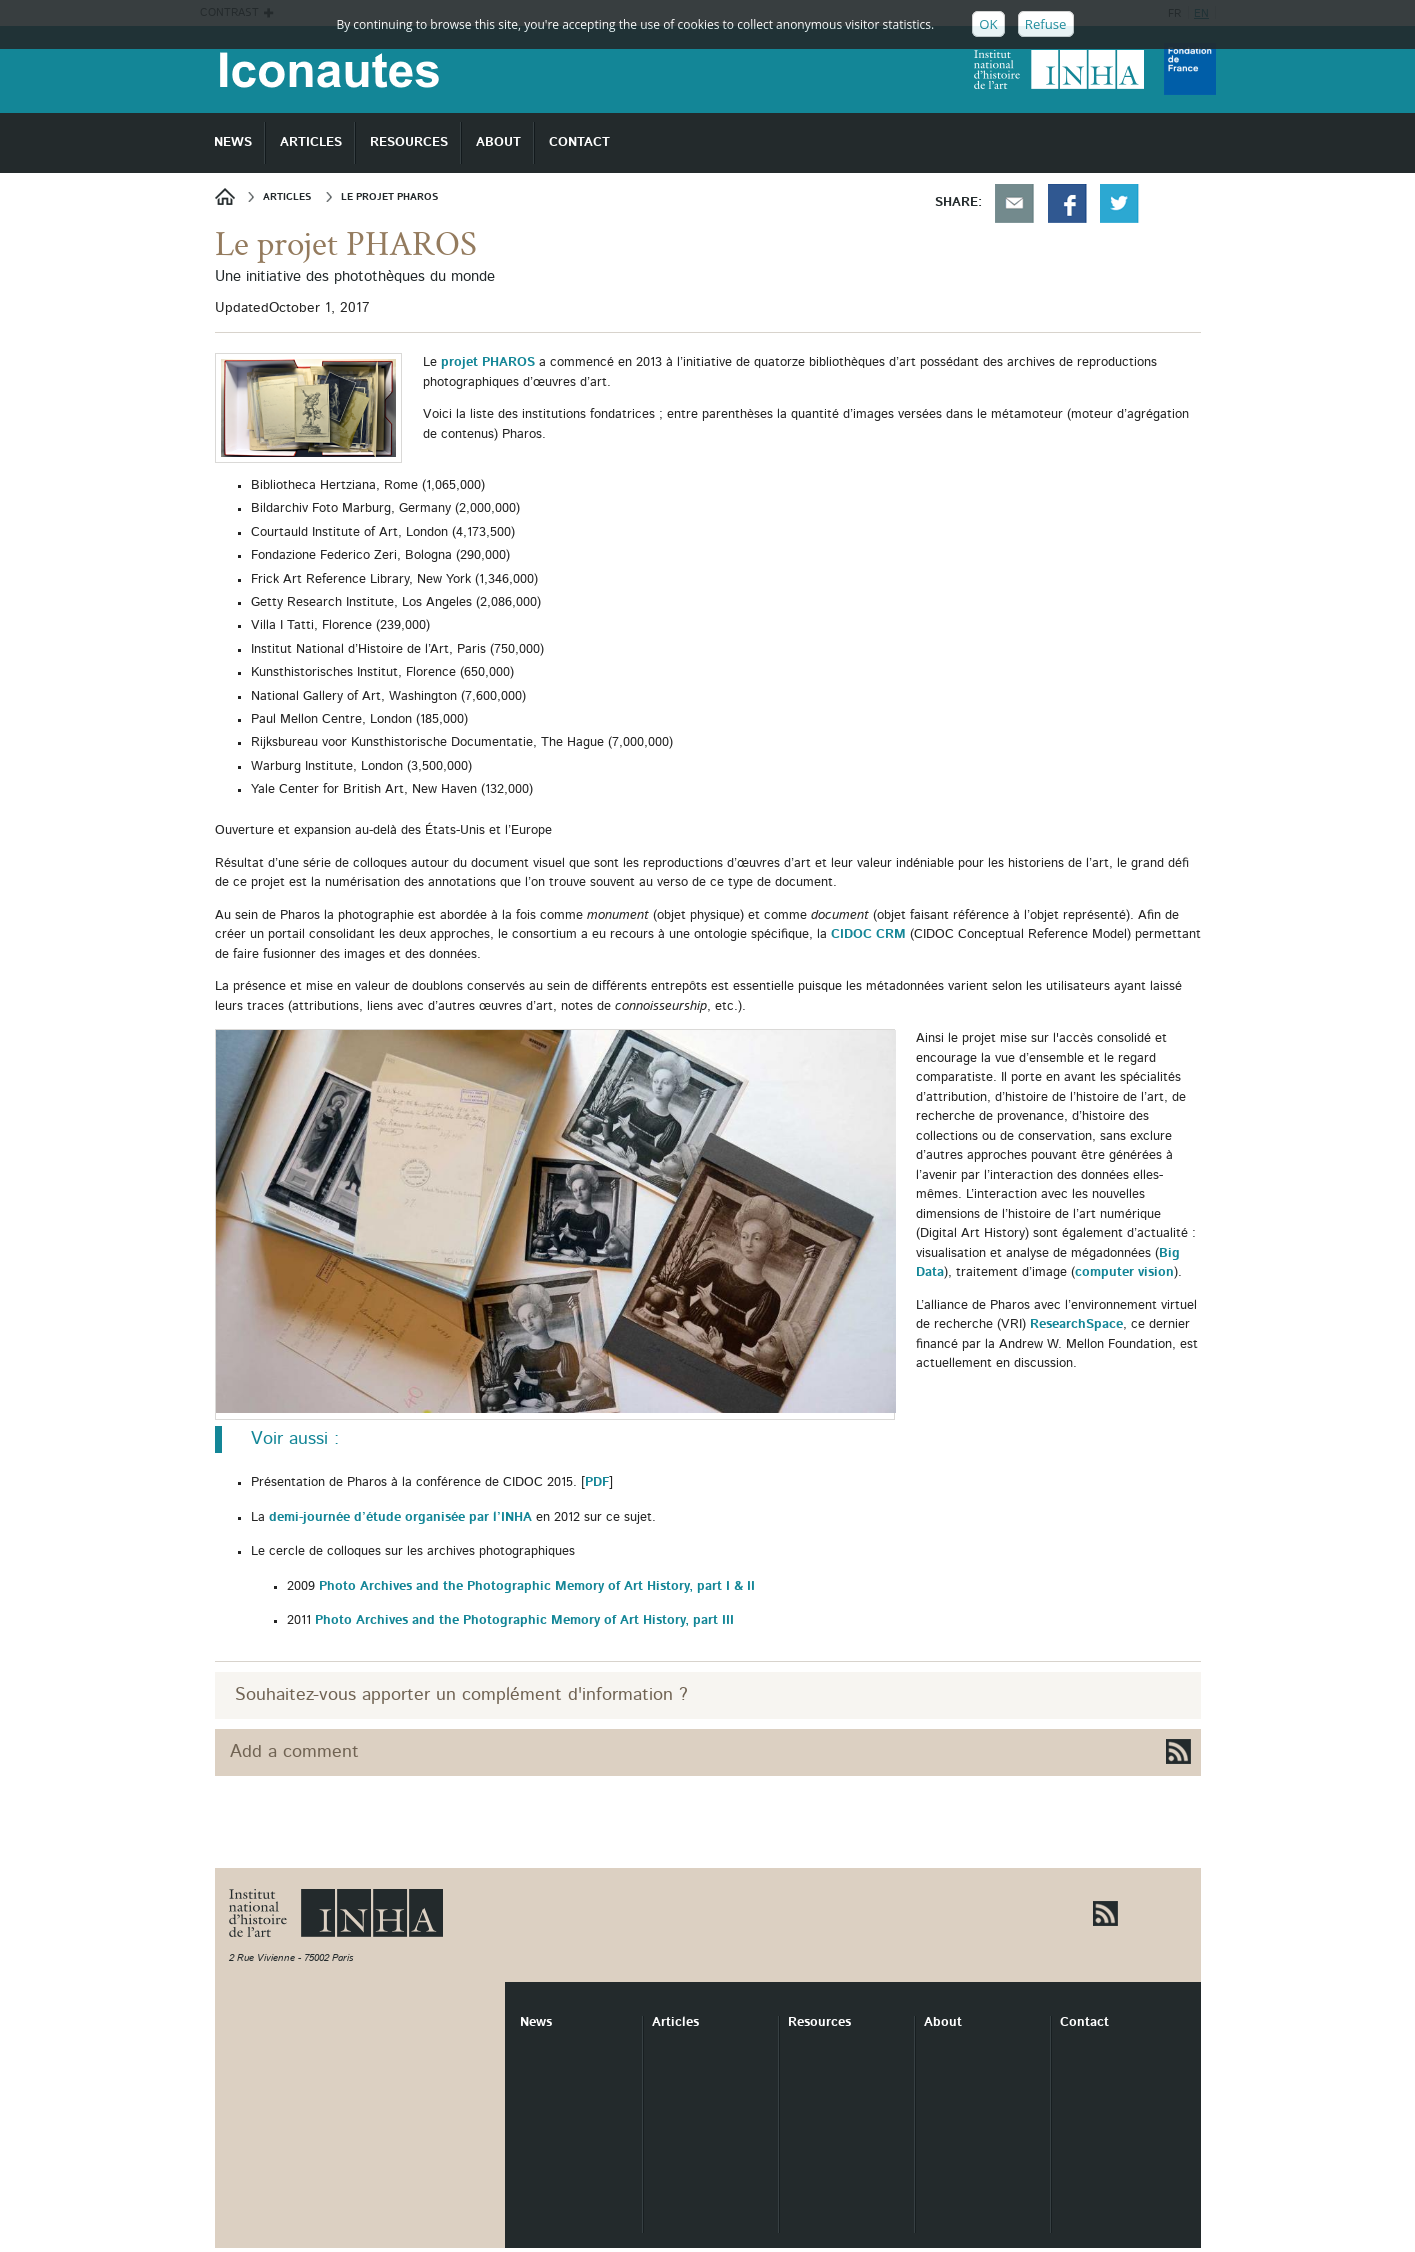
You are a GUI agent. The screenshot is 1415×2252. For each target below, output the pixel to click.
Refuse (1046, 24)
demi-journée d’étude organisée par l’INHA (400, 1517)
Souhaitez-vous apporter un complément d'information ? (461, 1695)
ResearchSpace (1076, 1324)
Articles (675, 2022)
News (231, 196)
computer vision (1124, 1272)
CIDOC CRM (868, 934)
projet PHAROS (490, 362)
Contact (1084, 2022)
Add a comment (294, 1752)
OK (988, 24)
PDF (597, 1482)
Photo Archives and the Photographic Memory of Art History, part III (524, 1620)
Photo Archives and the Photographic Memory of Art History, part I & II (537, 1586)
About (943, 2022)
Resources (819, 2022)
